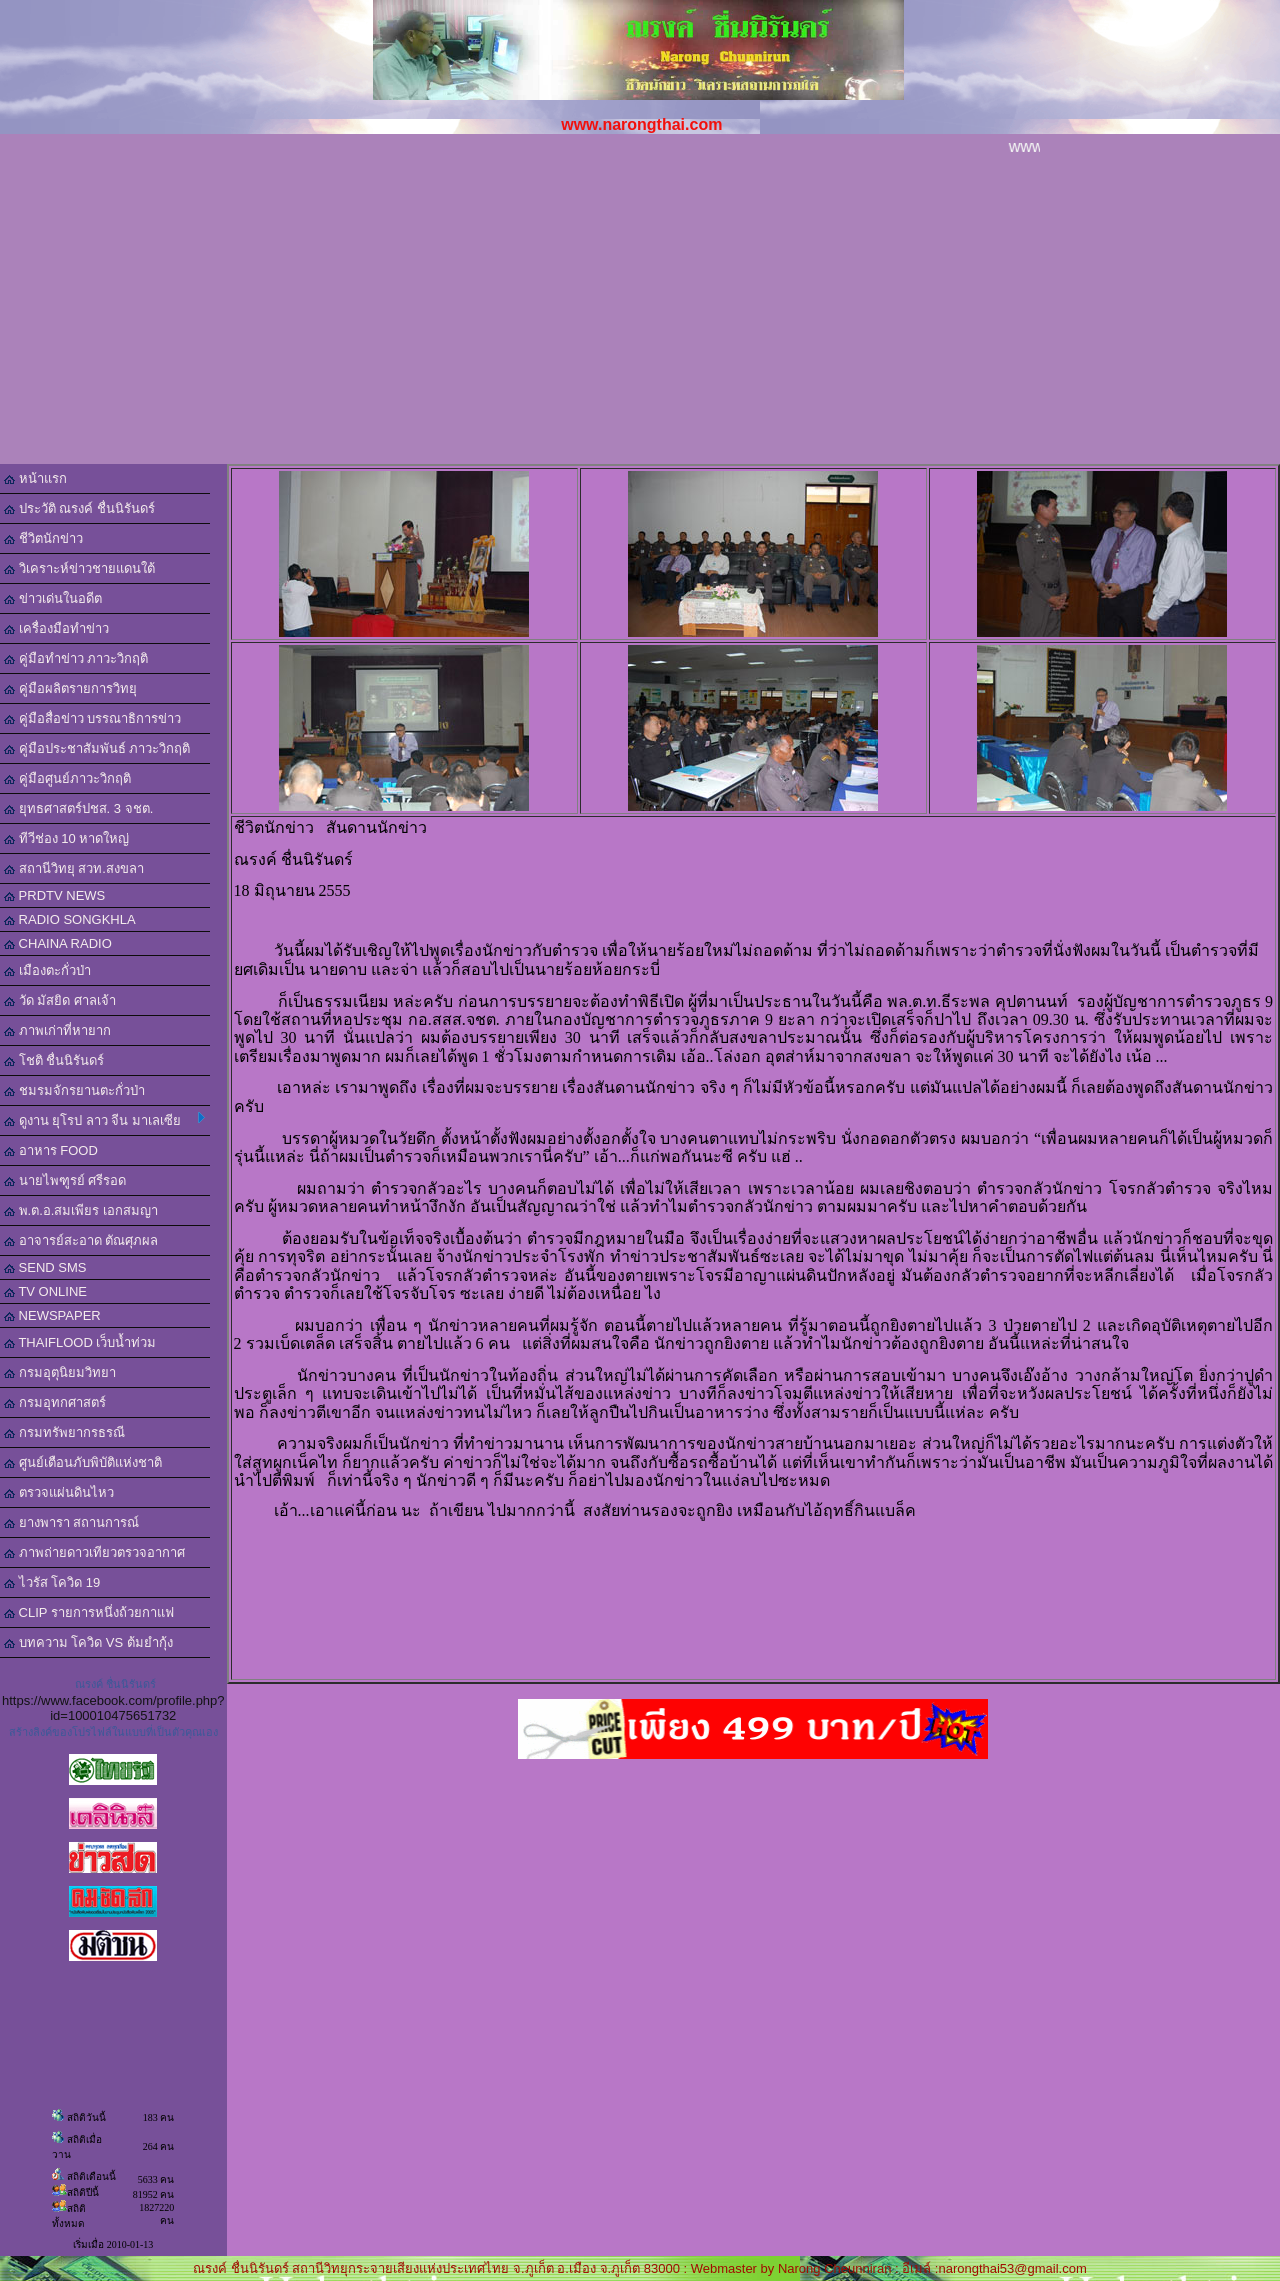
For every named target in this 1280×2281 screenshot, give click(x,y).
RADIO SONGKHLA (70, 919)
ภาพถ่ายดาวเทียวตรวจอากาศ (94, 1552)
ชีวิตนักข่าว (43, 538)
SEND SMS (45, 1267)
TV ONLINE (45, 1291)
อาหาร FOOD (51, 1150)
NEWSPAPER (52, 1315)
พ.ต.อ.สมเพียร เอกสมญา (81, 1210)
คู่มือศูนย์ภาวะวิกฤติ (67, 778)
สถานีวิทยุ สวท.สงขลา (74, 868)
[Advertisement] (640, 314)
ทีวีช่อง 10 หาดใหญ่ (66, 838)
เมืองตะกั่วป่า (47, 970)
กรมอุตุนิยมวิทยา (60, 1372)
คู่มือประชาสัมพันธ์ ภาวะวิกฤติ (97, 748)
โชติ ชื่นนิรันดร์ (54, 1060)
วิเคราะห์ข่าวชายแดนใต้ (79, 568)
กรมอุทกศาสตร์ (55, 1402)
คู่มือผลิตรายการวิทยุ (70, 688)
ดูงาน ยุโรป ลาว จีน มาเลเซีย (104, 1120)
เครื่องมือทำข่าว (56, 628)
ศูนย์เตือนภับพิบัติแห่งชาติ (83, 1462)
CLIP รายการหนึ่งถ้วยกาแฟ (89, 1612)
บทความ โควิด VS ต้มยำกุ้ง (88, 1642)
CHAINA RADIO (58, 943)
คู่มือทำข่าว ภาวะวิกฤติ (76, 658)
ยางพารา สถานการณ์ (71, 1522)
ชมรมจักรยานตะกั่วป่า (74, 1090)
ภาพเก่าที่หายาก (57, 1030)
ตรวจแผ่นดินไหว (59, 1492)
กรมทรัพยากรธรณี (64, 1432)
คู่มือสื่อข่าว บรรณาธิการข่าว (92, 718)
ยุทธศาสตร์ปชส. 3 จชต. (78, 808)
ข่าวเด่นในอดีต (53, 598)
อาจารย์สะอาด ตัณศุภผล (81, 1240)
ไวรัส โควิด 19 (52, 1582)
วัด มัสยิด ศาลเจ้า (60, 1000)
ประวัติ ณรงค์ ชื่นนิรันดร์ (79, 508)
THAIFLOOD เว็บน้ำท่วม (80, 1342)
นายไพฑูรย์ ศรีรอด (65, 1180)
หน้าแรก (35, 478)
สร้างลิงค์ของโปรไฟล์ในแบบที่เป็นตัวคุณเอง (113, 1732)
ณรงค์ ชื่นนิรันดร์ (115, 1684)
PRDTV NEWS (54, 895)
